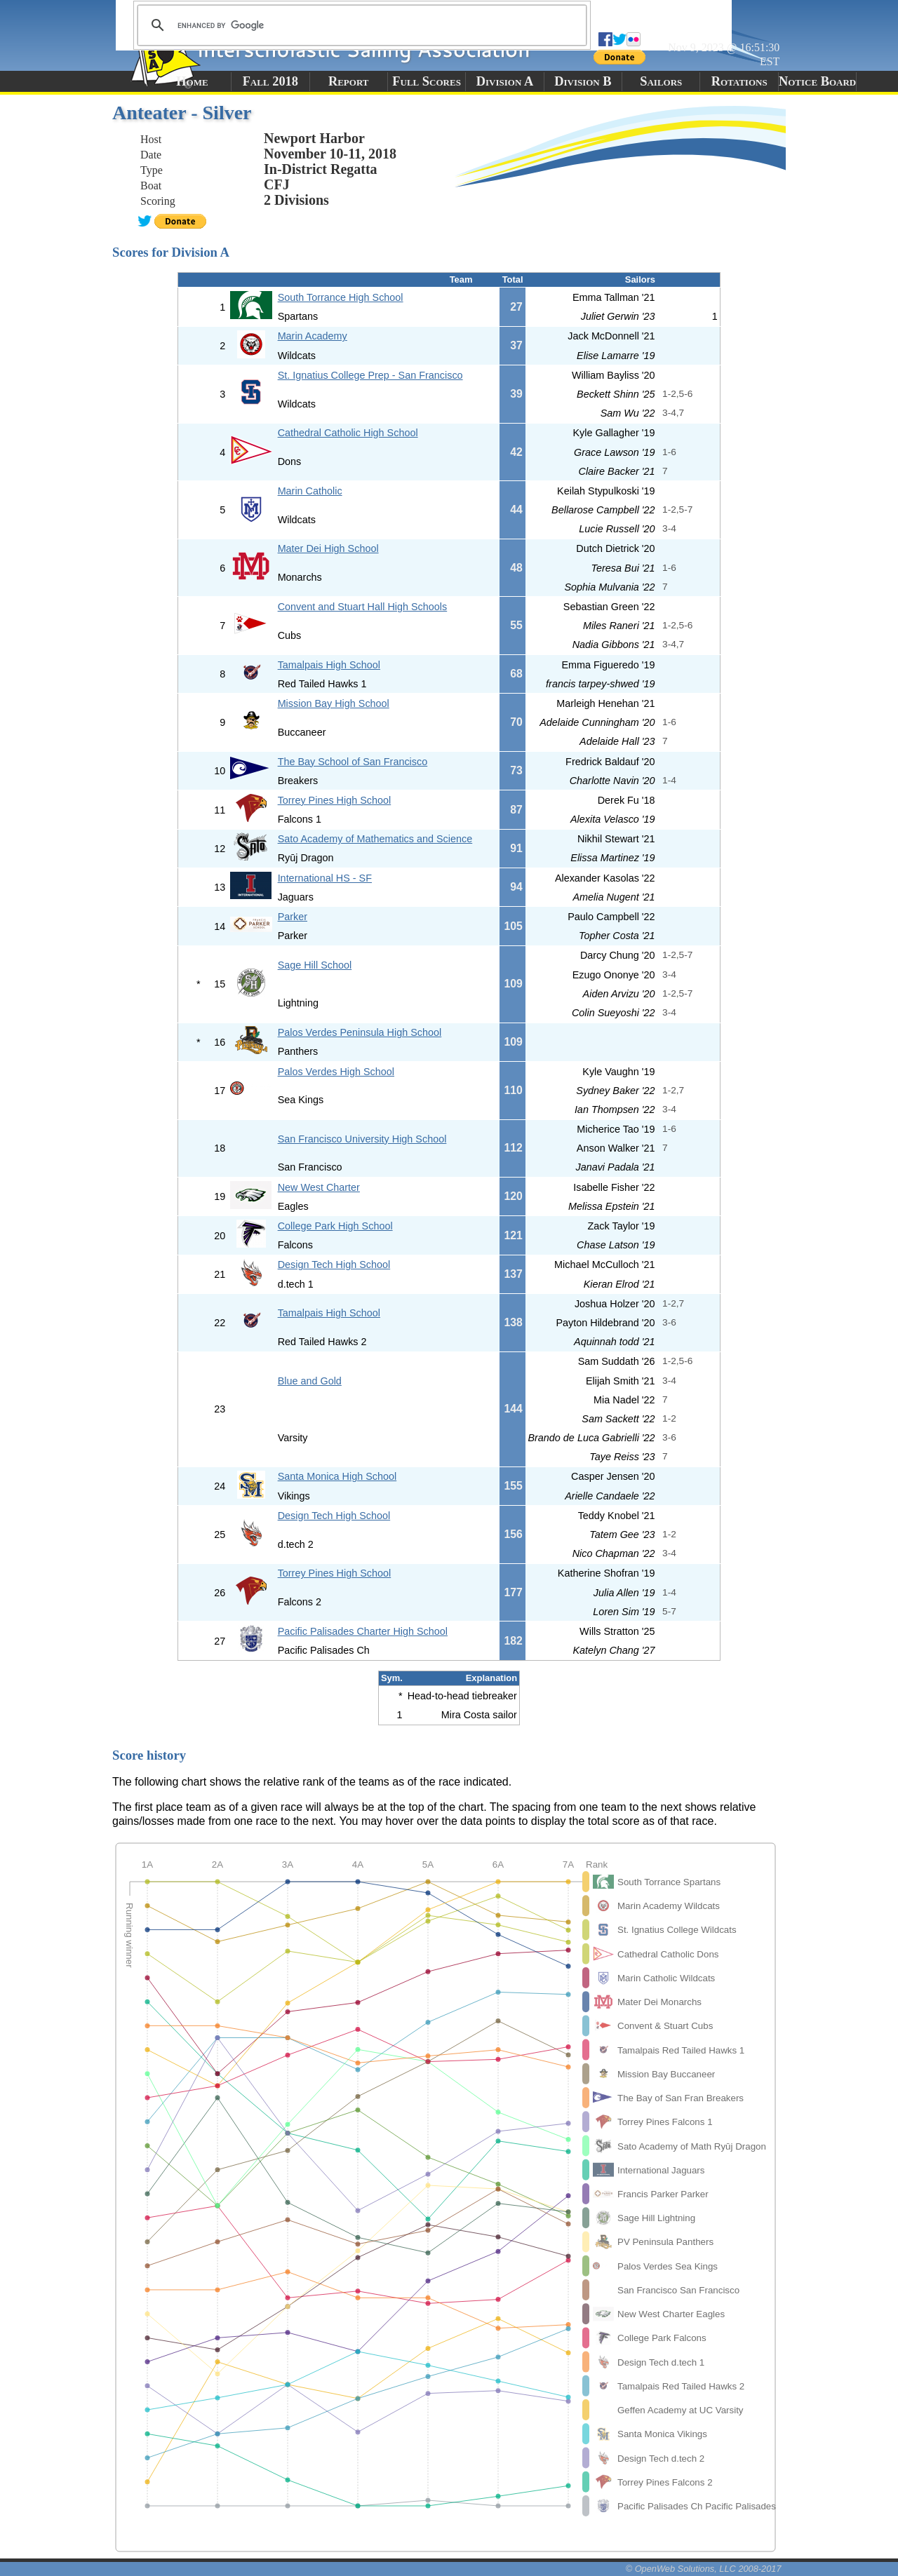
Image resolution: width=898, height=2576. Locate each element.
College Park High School (335, 1226)
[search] (359, 25)
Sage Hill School (315, 965)
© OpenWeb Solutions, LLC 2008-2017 (704, 2568)
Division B (582, 81)
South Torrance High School (340, 297)
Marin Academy (312, 336)
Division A (504, 81)
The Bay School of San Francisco (353, 761)
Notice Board (817, 81)
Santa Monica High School (337, 1476)
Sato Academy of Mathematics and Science (375, 838)
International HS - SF (325, 878)
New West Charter (319, 1187)
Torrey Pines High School (334, 800)
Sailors (661, 81)
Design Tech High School (334, 1264)
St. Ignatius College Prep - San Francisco (370, 375)
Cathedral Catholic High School (348, 432)
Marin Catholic (310, 491)
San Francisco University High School (362, 1139)
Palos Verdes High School (336, 1071)
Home (192, 81)
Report (348, 81)
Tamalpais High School (329, 664)
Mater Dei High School (328, 548)
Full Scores (426, 81)
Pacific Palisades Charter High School (363, 1631)
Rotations (739, 81)
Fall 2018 (270, 81)
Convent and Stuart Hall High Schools (363, 606)
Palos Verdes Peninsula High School (360, 1032)
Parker (292, 916)
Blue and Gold (310, 1381)
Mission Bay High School (333, 703)
